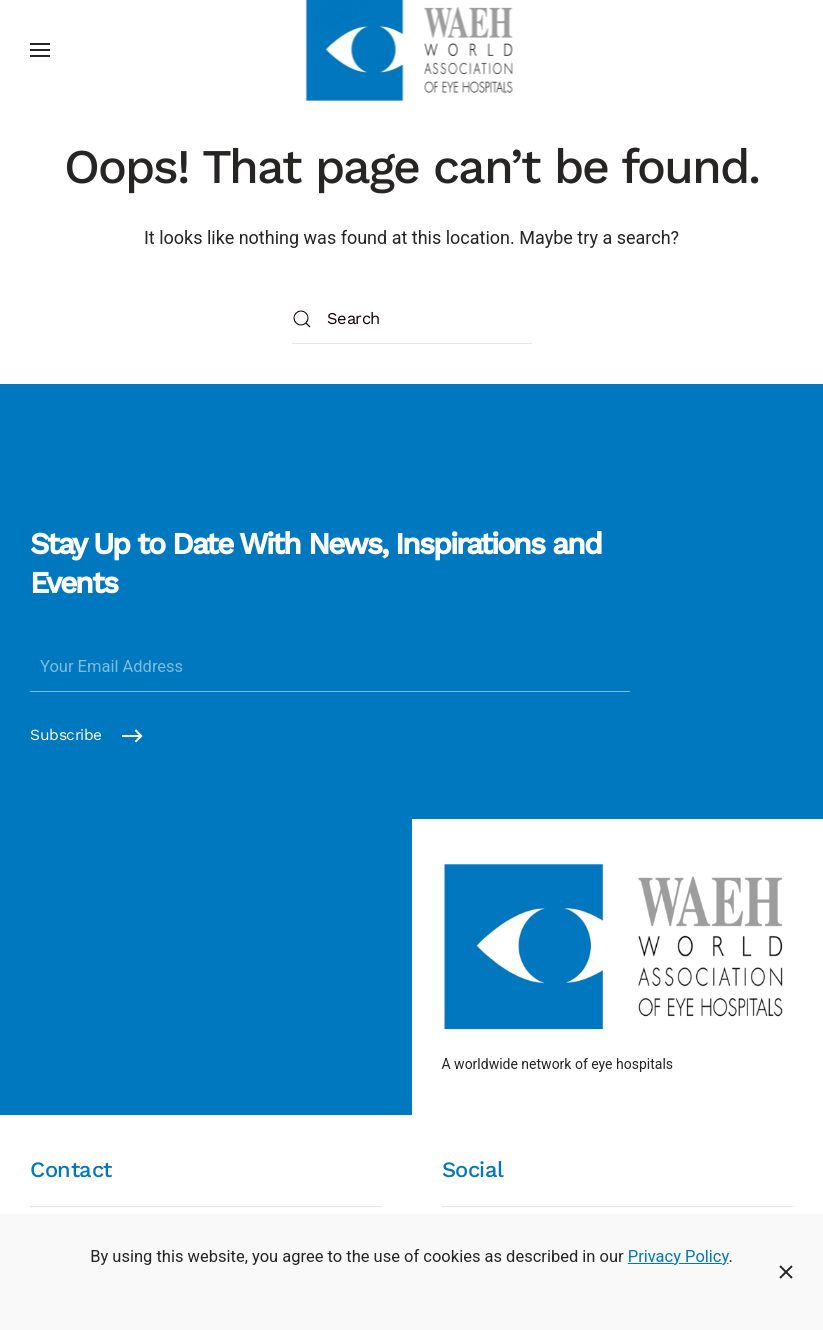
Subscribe (66, 735)
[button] (40, 50)
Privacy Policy (678, 1256)
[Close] (786, 1272)
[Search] (412, 319)
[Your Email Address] (330, 667)
